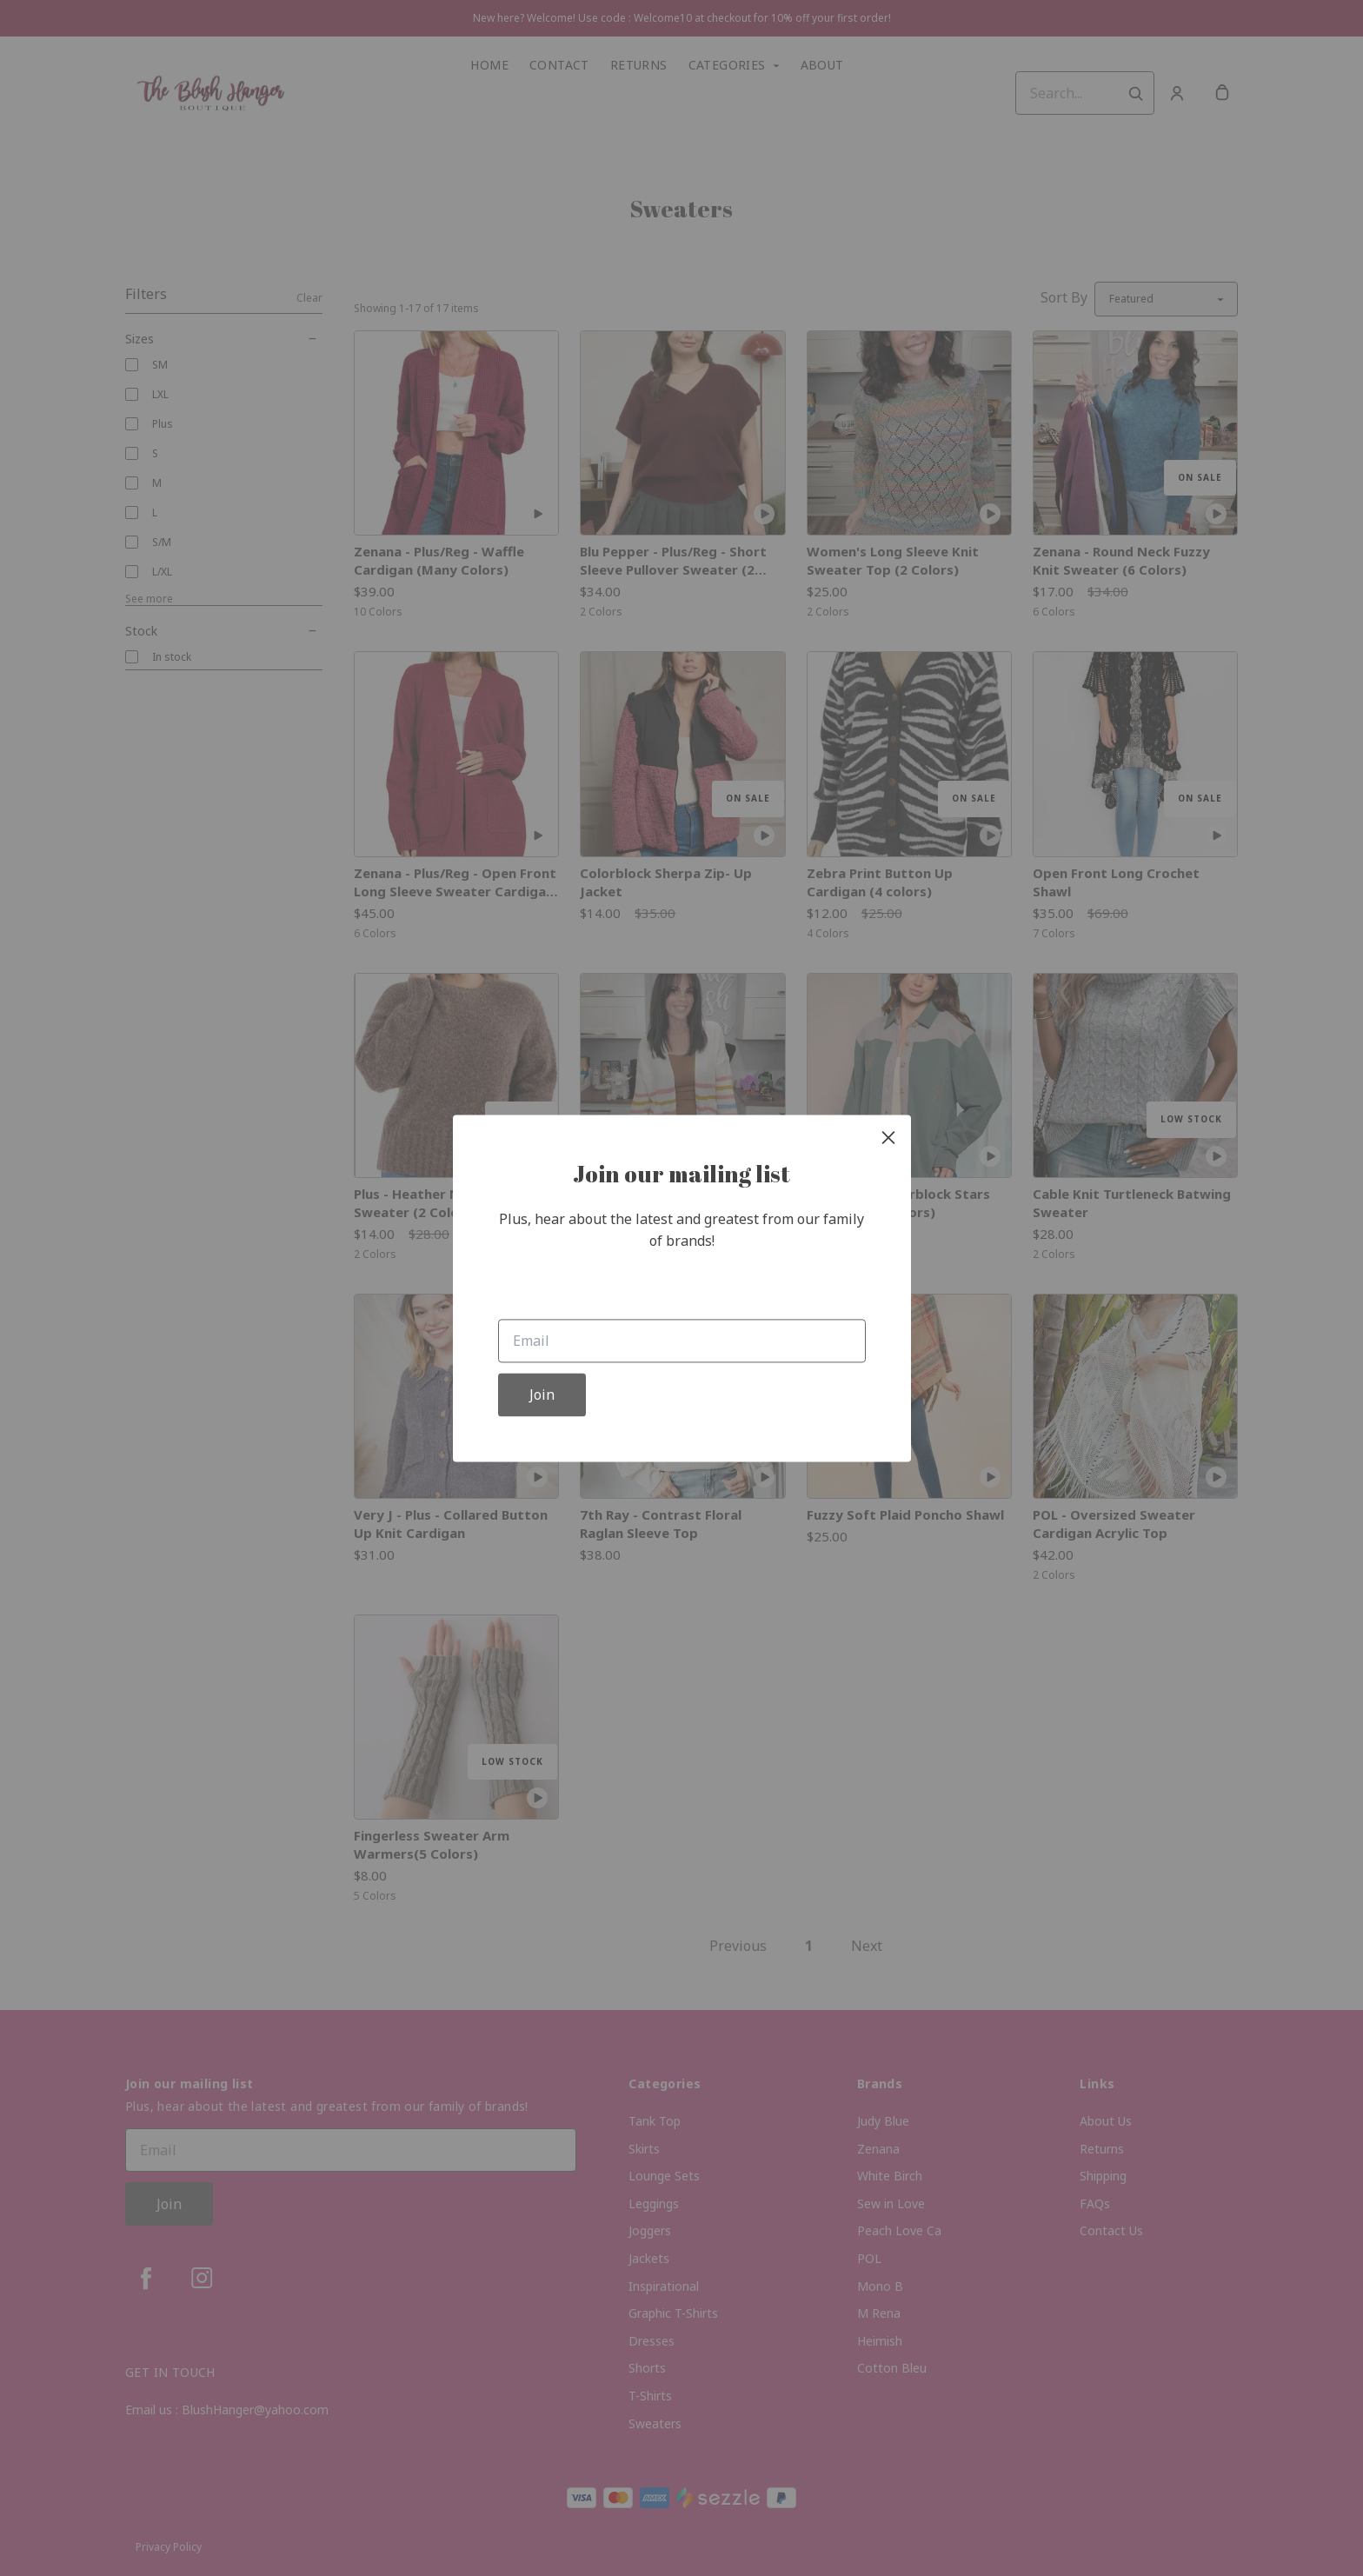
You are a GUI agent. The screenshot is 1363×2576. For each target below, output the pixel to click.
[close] (888, 1137)
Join (542, 1394)
